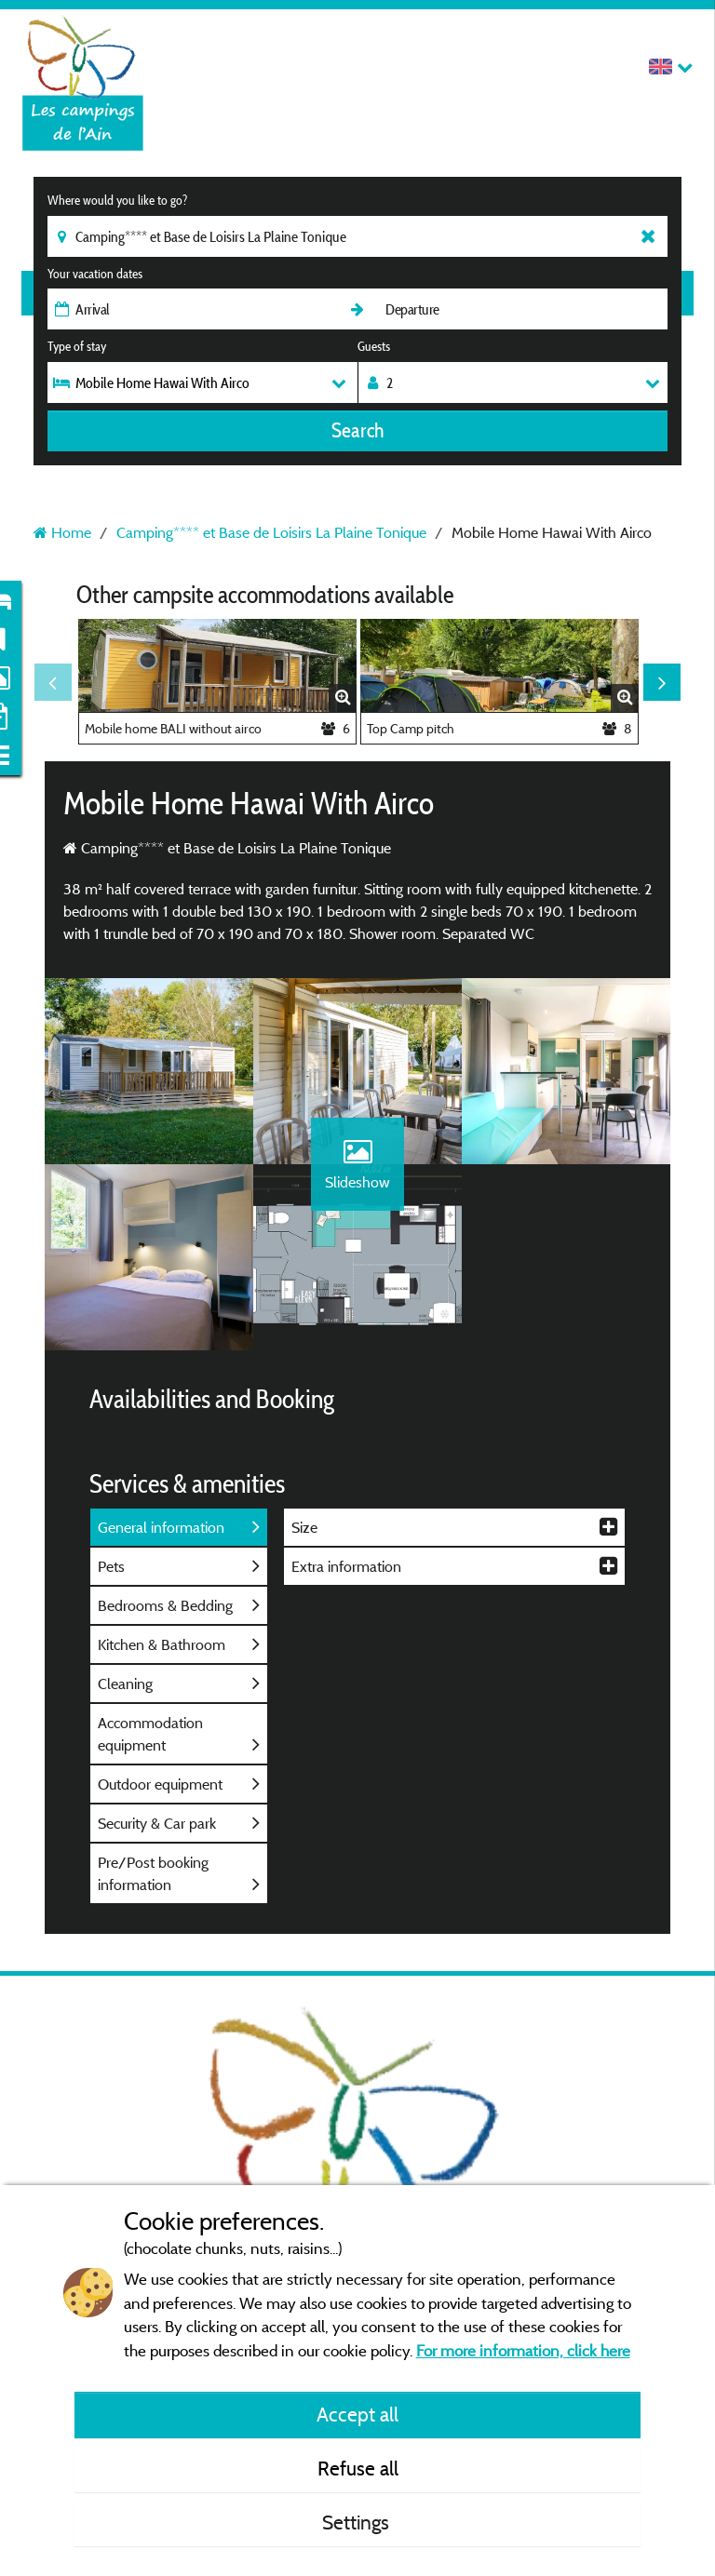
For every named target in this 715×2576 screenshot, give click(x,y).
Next (662, 682)
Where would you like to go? (117, 200)
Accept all (357, 2414)
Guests (374, 346)
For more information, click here (523, 2350)
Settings (358, 2522)
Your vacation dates (94, 273)
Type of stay (76, 346)
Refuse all (357, 2468)
